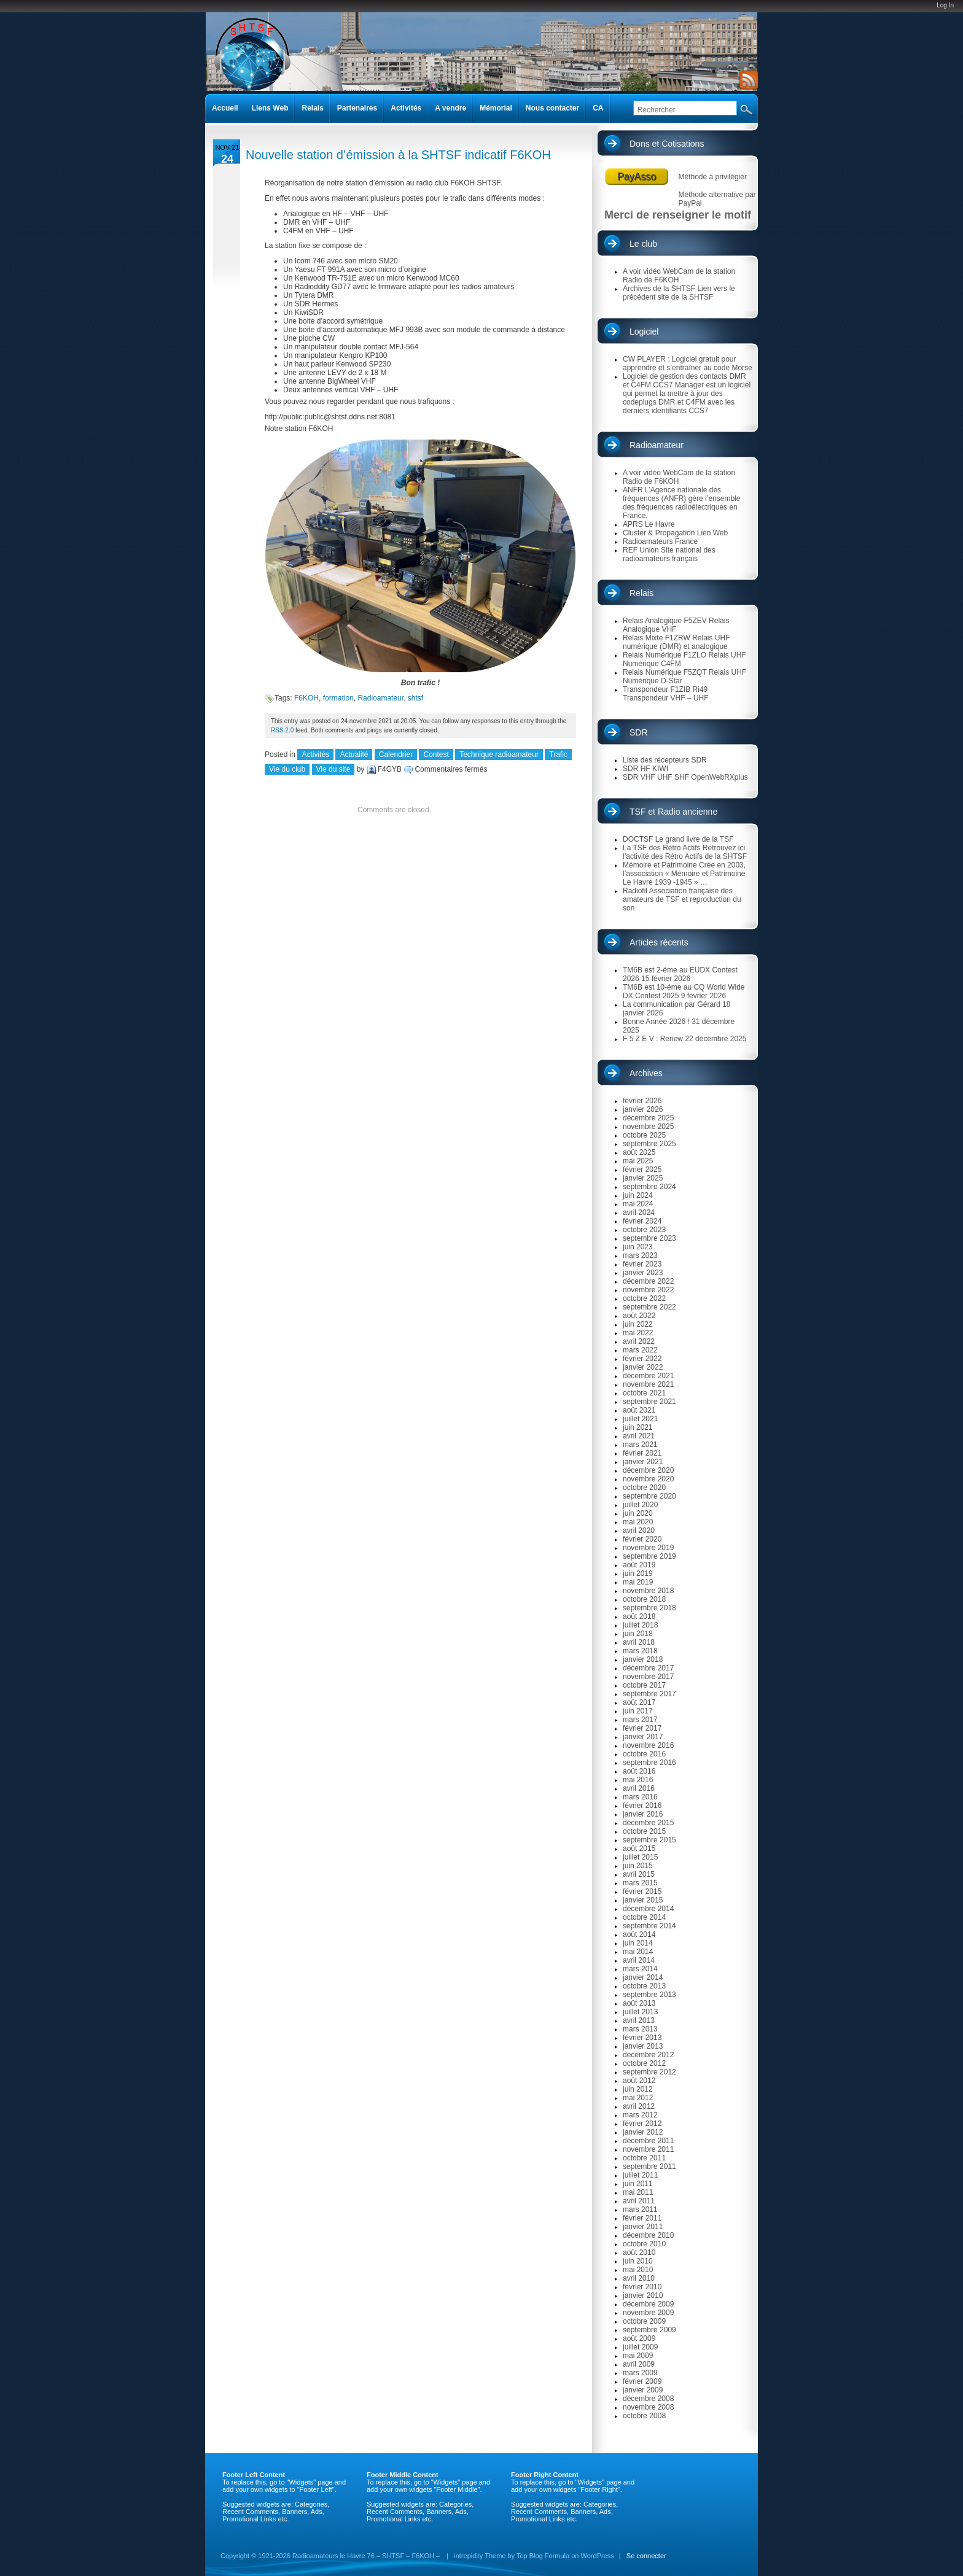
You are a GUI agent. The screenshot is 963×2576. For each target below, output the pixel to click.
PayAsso (636, 176)
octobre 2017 (644, 1685)
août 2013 (639, 2003)
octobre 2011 (644, 2158)
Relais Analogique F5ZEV (665, 620)
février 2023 (642, 1264)
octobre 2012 (644, 2063)
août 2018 (639, 1616)
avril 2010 (639, 2278)
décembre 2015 (648, 1822)
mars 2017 (640, 1719)
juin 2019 (638, 1573)
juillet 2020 (640, 1504)
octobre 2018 (644, 1599)
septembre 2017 (649, 1694)
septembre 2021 (649, 1401)
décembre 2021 (648, 1375)
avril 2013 (639, 2020)
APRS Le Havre (649, 524)
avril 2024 (639, 1212)
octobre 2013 (644, 1986)
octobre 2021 (644, 1393)
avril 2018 (639, 1642)
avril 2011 (639, 2201)
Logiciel (644, 331)
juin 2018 (638, 1633)
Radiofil (635, 890)
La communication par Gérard (671, 1004)
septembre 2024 (649, 1186)
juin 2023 (638, 1247)
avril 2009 (639, 2364)
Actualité (354, 754)
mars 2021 (640, 1444)
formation (338, 698)
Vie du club (287, 769)
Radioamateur (380, 698)
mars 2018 (640, 1651)
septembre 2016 (649, 1762)
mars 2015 (640, 1883)
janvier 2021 (643, 1461)
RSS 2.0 (282, 730)
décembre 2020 (648, 1470)
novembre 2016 (648, 1745)
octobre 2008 (644, 2415)
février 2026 (642, 1100)
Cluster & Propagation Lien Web (675, 533)
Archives (646, 1073)
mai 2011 (638, 2192)
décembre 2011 (648, 2140)
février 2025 (642, 1169)
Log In (945, 5)
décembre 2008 (648, 2398)
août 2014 (639, 1934)
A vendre (450, 108)
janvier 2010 (643, 2295)
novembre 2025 (648, 1126)
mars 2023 (640, 1255)
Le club (643, 244)
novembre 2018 (648, 1590)
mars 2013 (640, 2029)
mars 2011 (640, 2209)
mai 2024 (638, 1204)
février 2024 (642, 1221)
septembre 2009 (649, 2330)
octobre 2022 (644, 1298)
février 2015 (642, 1891)
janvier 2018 (643, 1659)
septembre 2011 (649, 2166)
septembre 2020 (649, 1496)
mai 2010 (638, 2269)
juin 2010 (638, 2261)
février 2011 (642, 2218)
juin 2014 (638, 1943)
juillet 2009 (640, 2347)
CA (598, 108)
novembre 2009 (648, 2312)
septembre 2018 (649, 1608)
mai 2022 (638, 1333)
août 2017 (639, 1702)
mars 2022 (640, 1350)
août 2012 (639, 2080)
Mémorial (496, 108)
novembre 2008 (648, 2407)
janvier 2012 (643, 2132)
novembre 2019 (648, 1547)
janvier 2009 (643, 2390)
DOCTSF (638, 839)
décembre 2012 (648, 2054)
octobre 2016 (644, 1754)
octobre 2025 (644, 1135)
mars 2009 (640, 2372)
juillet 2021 (640, 1418)
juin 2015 (638, 1865)
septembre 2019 (649, 1556)
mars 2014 (640, 1969)
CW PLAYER (644, 359)
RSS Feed (747, 79)
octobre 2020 (644, 1487)
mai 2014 (638, 1951)
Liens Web (270, 108)
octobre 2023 (644, 1229)
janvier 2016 (643, 1814)
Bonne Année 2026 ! (656, 1021)
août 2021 (639, 1410)
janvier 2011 (643, 2226)
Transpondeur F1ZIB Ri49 (665, 689)
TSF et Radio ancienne (673, 812)
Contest (435, 754)
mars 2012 (640, 2115)
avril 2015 (639, 1874)
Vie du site (333, 769)
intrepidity (468, 2555)
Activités (315, 754)
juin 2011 (638, 2183)
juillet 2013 (640, 2012)
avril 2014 (639, 1960)
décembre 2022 (648, 1281)
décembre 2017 (648, 1668)
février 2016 (642, 1805)
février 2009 (642, 2381)
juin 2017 (638, 1711)
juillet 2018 (640, 1625)
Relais (641, 593)
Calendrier (396, 754)
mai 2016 (638, 1779)
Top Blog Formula (543, 2555)
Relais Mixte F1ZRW (656, 638)
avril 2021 (639, 1436)
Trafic (558, 754)
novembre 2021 (648, 1384)
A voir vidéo (642, 271)
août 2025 (639, 1152)
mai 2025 (638, 1161)
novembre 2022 (648, 1290)
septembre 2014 (649, 1926)
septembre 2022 (649, 1307)
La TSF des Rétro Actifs (662, 848)
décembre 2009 (648, 2304)
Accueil (225, 108)
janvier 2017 (643, 1736)
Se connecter (646, 2555)
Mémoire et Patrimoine (660, 865)
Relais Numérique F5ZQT (665, 672)
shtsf (415, 698)
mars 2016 (640, 1797)
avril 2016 (639, 1788)
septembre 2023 (649, 1238)
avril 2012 (639, 2106)
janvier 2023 (643, 1272)
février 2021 (642, 1453)
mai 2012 (638, 2097)
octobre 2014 (644, 1917)
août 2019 (639, 1565)
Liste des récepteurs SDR (665, 760)
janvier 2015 (643, 1900)
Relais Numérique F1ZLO (664, 655)
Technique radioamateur (499, 754)
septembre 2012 (649, 2072)
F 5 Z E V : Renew (653, 1038)
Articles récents (659, 942)
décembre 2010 (648, 2235)
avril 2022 (639, 1341)
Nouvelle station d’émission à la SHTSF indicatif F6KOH (398, 154)
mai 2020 (638, 1522)
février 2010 (642, 2287)
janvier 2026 (643, 1109)
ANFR (633, 490)
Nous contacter (552, 108)
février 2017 (642, 1728)
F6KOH (306, 698)
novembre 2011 (648, 2149)
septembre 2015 (649, 1840)
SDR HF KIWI (645, 768)
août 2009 (639, 2338)
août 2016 (639, 1771)
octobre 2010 (644, 2244)
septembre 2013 (649, 1994)
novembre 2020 (648, 1479)
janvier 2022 (643, 1367)
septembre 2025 (649, 1143)
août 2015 (639, 1848)
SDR (639, 732)
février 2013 (642, 2037)
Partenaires (357, 108)
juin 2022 (638, 1324)
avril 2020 (639, 1530)
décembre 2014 (648, 1908)
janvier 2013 (643, 2046)
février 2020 (642, 1539)
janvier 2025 (643, 1178)
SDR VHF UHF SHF (656, 777)
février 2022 (642, 1358)
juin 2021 (638, 1427)
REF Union (641, 550)
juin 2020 (638, 1513)
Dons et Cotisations (667, 144)
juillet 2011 (640, 2175)
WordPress (597, 2555)
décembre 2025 (648, 1118)
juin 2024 (638, 1195)
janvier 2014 (643, 1977)
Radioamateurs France (660, 541)
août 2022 (639, 1315)
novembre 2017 (648, 1676)
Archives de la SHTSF (659, 288)
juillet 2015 (640, 1857)
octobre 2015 (644, 1831)
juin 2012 (638, 2089)
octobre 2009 (644, 2321)
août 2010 (639, 2252)
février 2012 (642, 2123)
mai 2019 (638, 1582)
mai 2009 (638, 2355)
